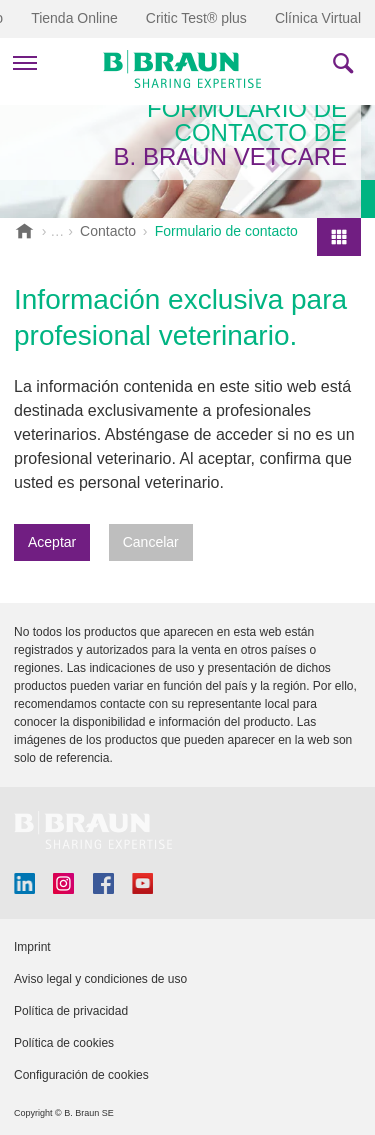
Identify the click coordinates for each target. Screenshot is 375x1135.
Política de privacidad (71, 1011)
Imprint (32, 947)
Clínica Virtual (318, 18)
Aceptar (52, 542)
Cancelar (151, 542)
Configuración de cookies (81, 1075)
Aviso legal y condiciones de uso (100, 979)
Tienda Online (74, 18)
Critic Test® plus (196, 18)
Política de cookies (64, 1043)
